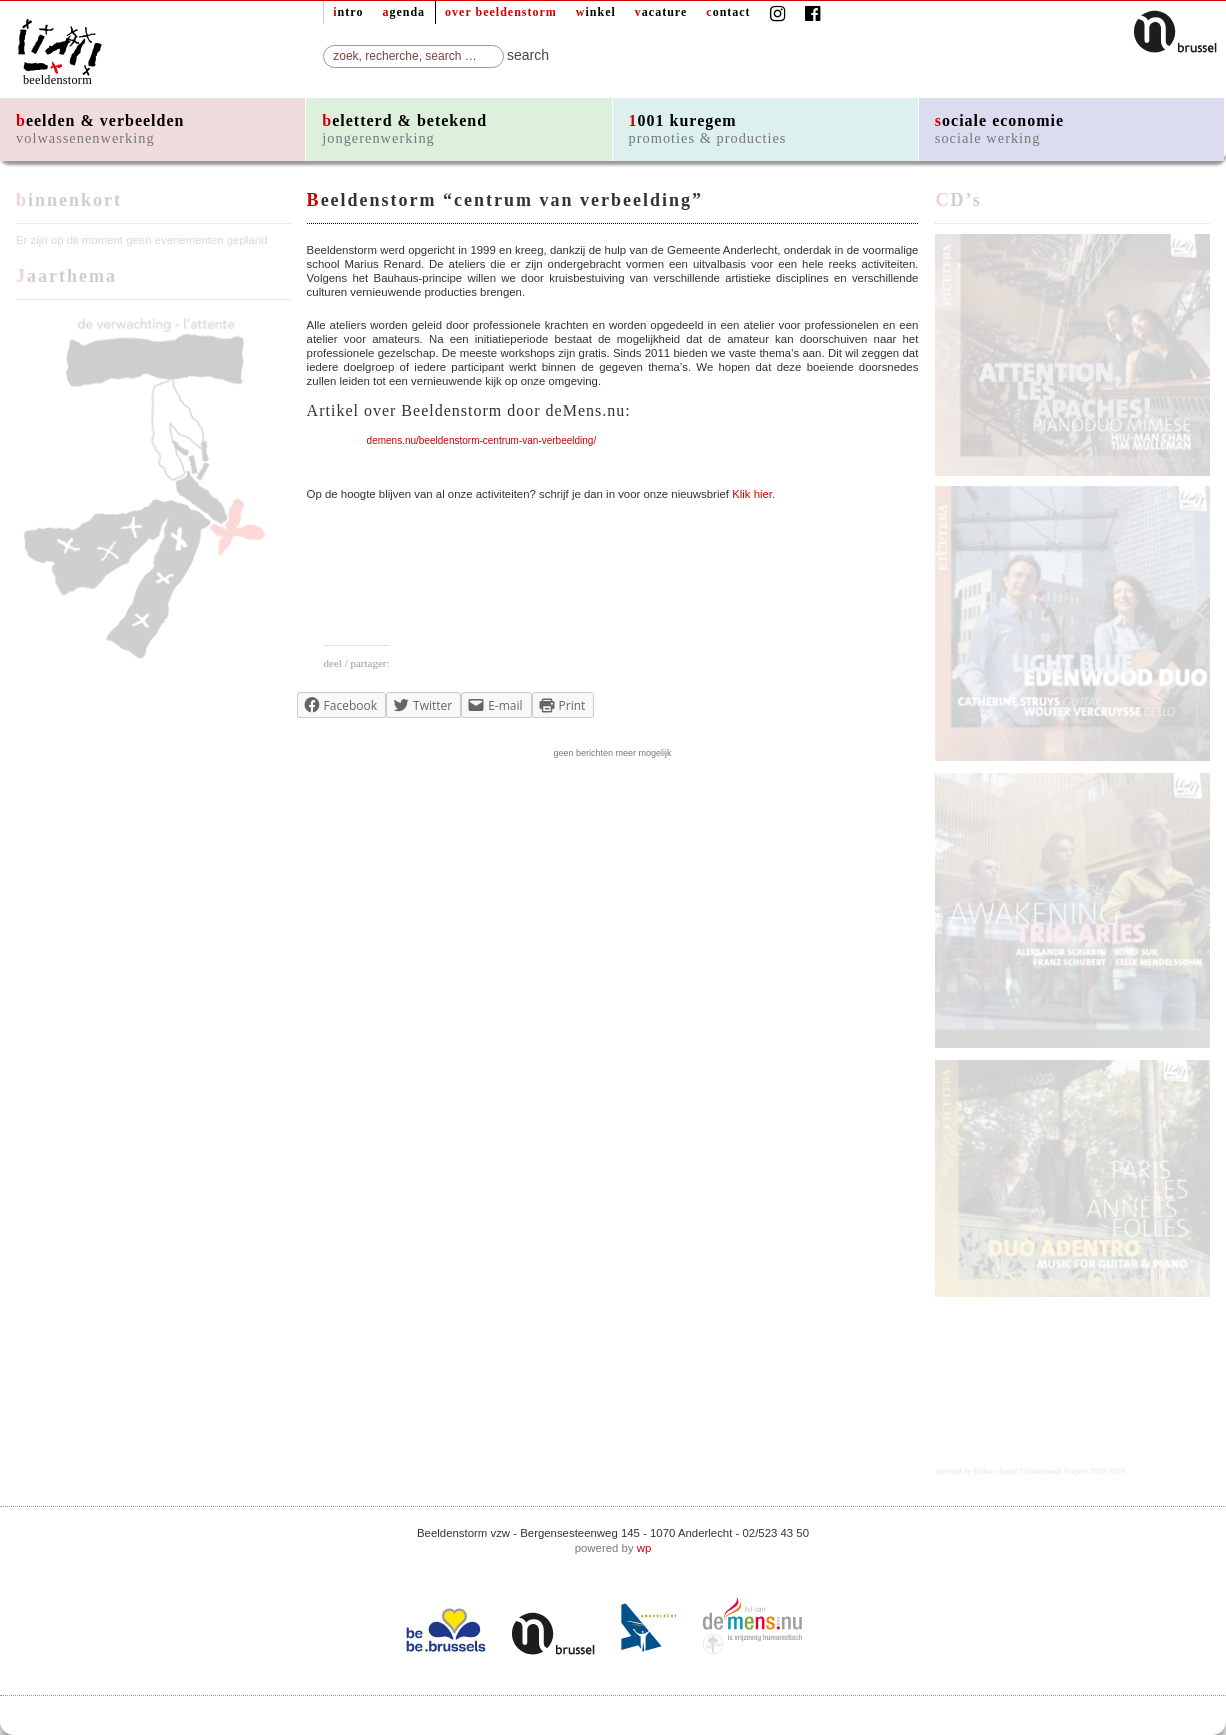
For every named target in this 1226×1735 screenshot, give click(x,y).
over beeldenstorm (501, 12)
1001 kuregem (708, 129)
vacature (661, 12)
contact (728, 12)
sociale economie (999, 129)
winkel (596, 12)
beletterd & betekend (404, 129)
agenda (403, 12)
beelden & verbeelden (100, 129)
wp (644, 1548)
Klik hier (752, 494)
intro (348, 12)
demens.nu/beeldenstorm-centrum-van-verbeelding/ (482, 440)
